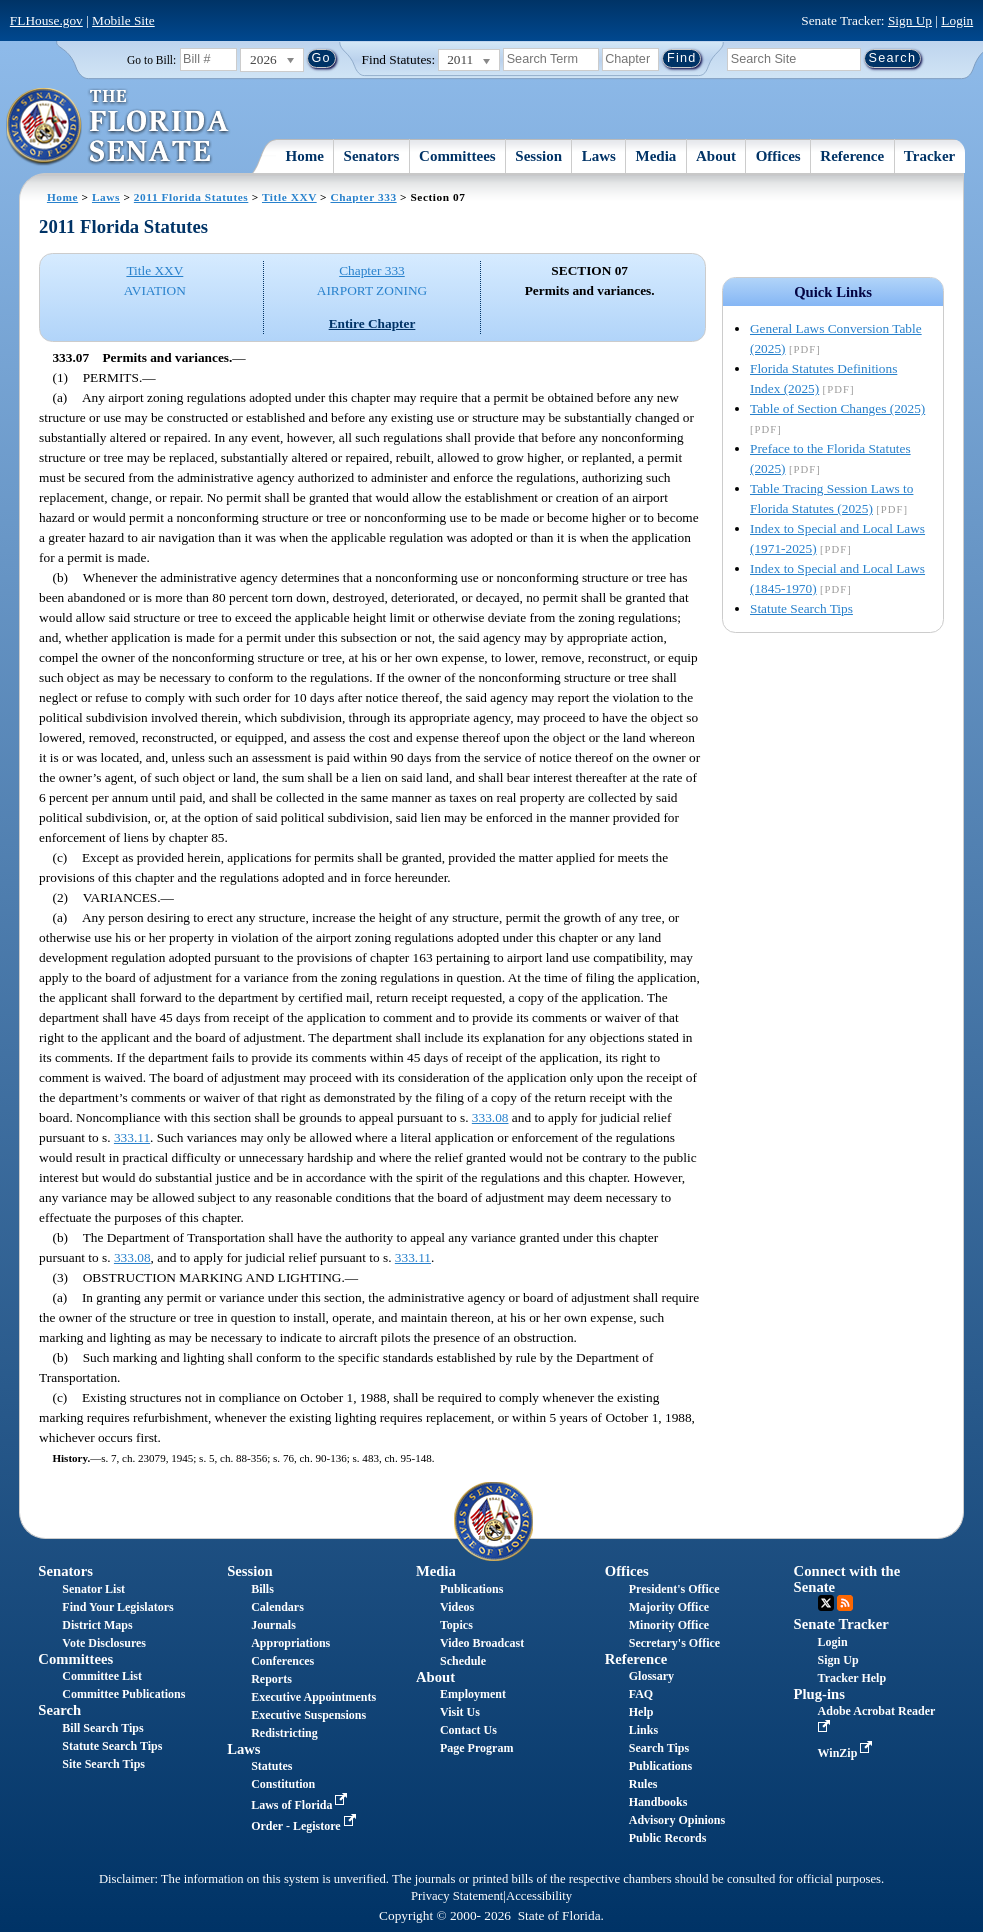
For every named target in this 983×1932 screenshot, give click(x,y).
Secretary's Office (674, 1643)
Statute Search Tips (801, 608)
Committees (457, 156)
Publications (471, 1589)
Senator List (93, 1589)
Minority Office (669, 1625)
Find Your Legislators (117, 1607)
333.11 (132, 1137)
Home (305, 156)
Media (656, 156)
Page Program (476, 1748)
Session (538, 156)
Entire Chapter (372, 323)
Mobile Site (123, 20)
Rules (643, 1784)
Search (59, 1710)
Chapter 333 (364, 197)
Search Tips (659, 1748)
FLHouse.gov (46, 20)
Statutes (271, 1766)
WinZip (847, 1753)
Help (641, 1712)
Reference (852, 156)
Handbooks (658, 1802)
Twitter (826, 1603)
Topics (456, 1625)
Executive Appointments (313, 1697)
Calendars (277, 1607)
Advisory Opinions (677, 1820)
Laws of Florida (301, 1805)
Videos (457, 1607)
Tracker (929, 156)
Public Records (668, 1838)
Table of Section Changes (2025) (837, 408)
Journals (273, 1625)
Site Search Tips (103, 1764)
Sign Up (910, 20)
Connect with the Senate (847, 1578)
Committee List (102, 1676)
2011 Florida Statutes (191, 197)
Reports (271, 1679)
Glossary (651, 1676)
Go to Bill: (151, 60)
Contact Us (468, 1730)
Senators (372, 156)
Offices (778, 156)
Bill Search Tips (102, 1728)
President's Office (674, 1589)
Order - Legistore (305, 1826)
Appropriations (290, 1643)
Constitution (283, 1784)
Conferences (282, 1661)
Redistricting (284, 1733)
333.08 (490, 1117)
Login (957, 20)
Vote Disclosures (104, 1643)
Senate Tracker (841, 1624)
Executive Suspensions (308, 1715)
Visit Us (460, 1712)
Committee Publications (123, 1694)
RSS (845, 1603)
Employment (473, 1694)
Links (643, 1730)
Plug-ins (819, 1694)
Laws (599, 156)
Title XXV (289, 197)
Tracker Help (852, 1678)
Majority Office (669, 1607)
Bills (262, 1589)
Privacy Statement (457, 1896)
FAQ (641, 1694)
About (716, 156)
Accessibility (539, 1896)
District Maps (97, 1625)
